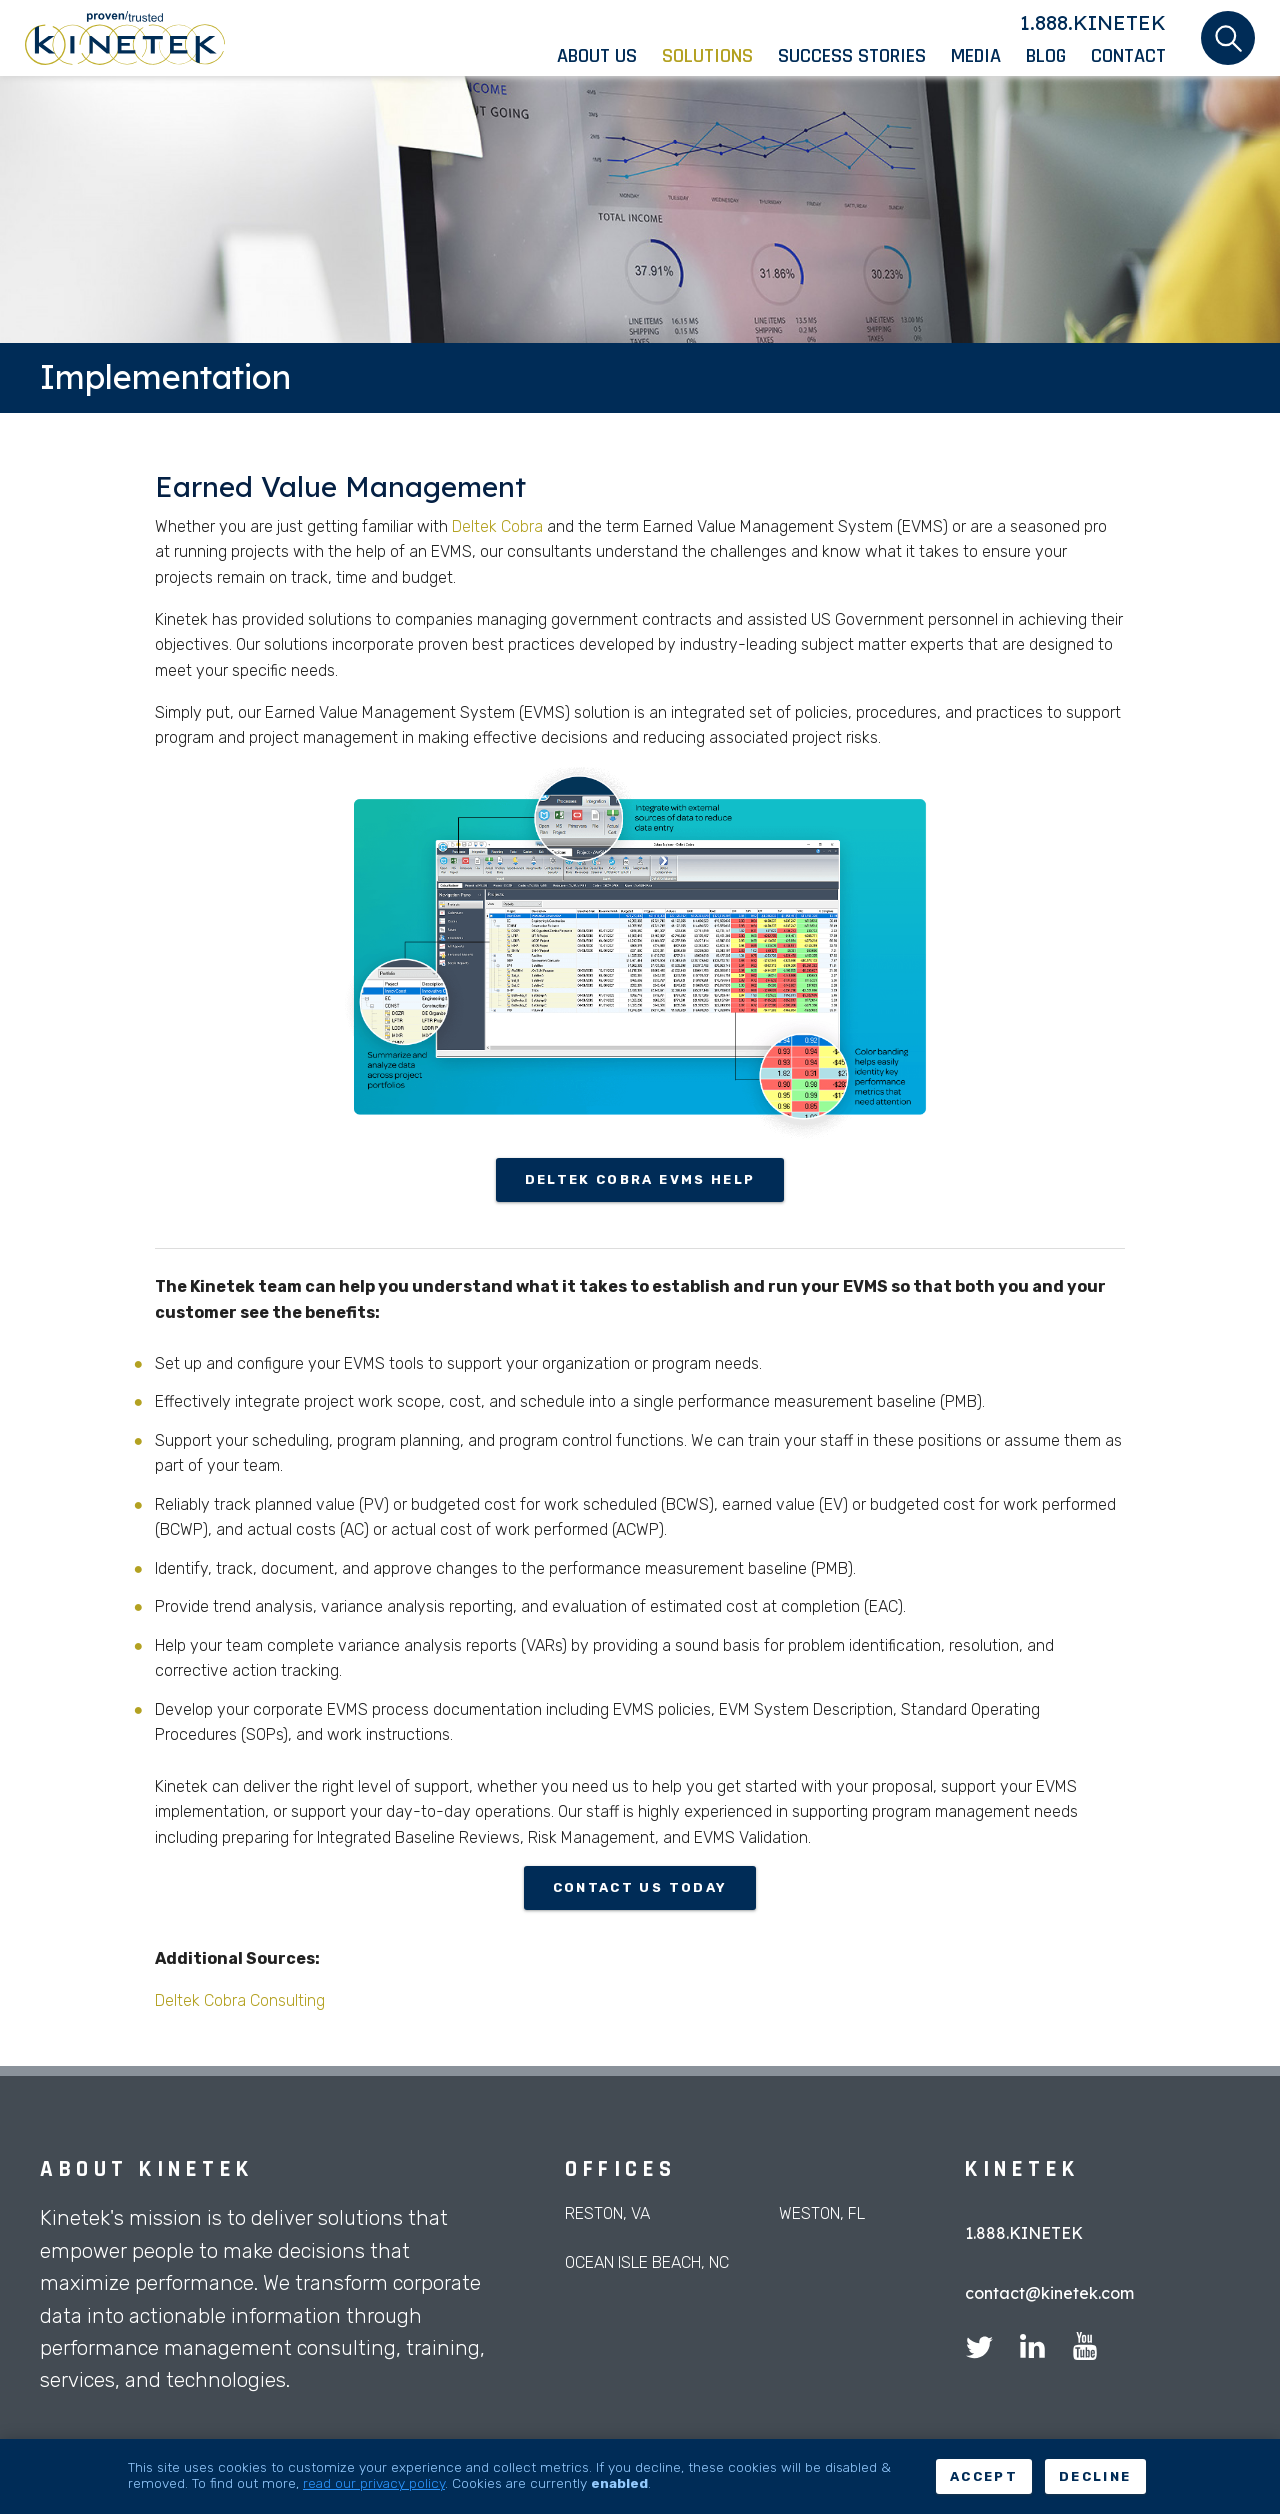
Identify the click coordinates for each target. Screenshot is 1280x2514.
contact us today (640, 1887)
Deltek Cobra (497, 526)
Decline (1095, 2476)
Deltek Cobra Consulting (240, 2000)
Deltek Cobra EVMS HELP (640, 1179)
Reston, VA (607, 2213)
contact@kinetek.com (1049, 2293)
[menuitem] (609, 56)
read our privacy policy (374, 2483)
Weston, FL (822, 2213)
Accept (984, 2476)
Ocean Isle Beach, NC (647, 2262)
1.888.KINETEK (1093, 22)
